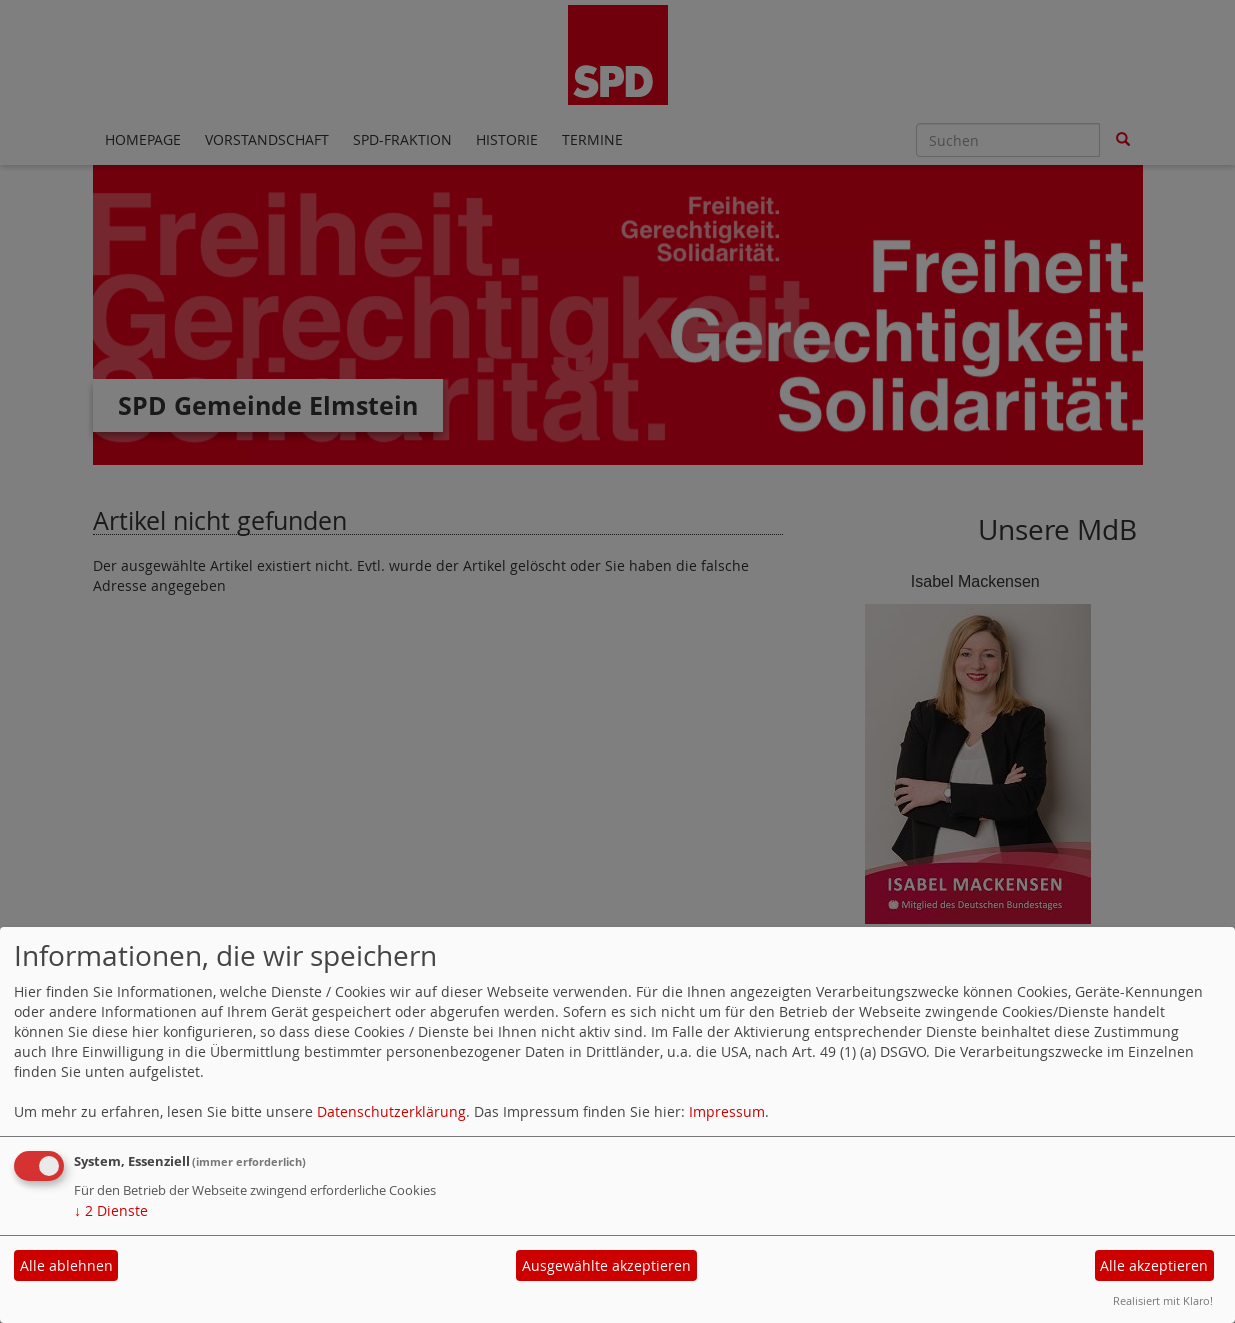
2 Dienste (111, 1210)
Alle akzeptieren (1154, 1265)
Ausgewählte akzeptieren (606, 1265)
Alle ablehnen (66, 1265)
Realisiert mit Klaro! (1163, 1300)
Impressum (727, 1111)
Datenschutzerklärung (391, 1111)
